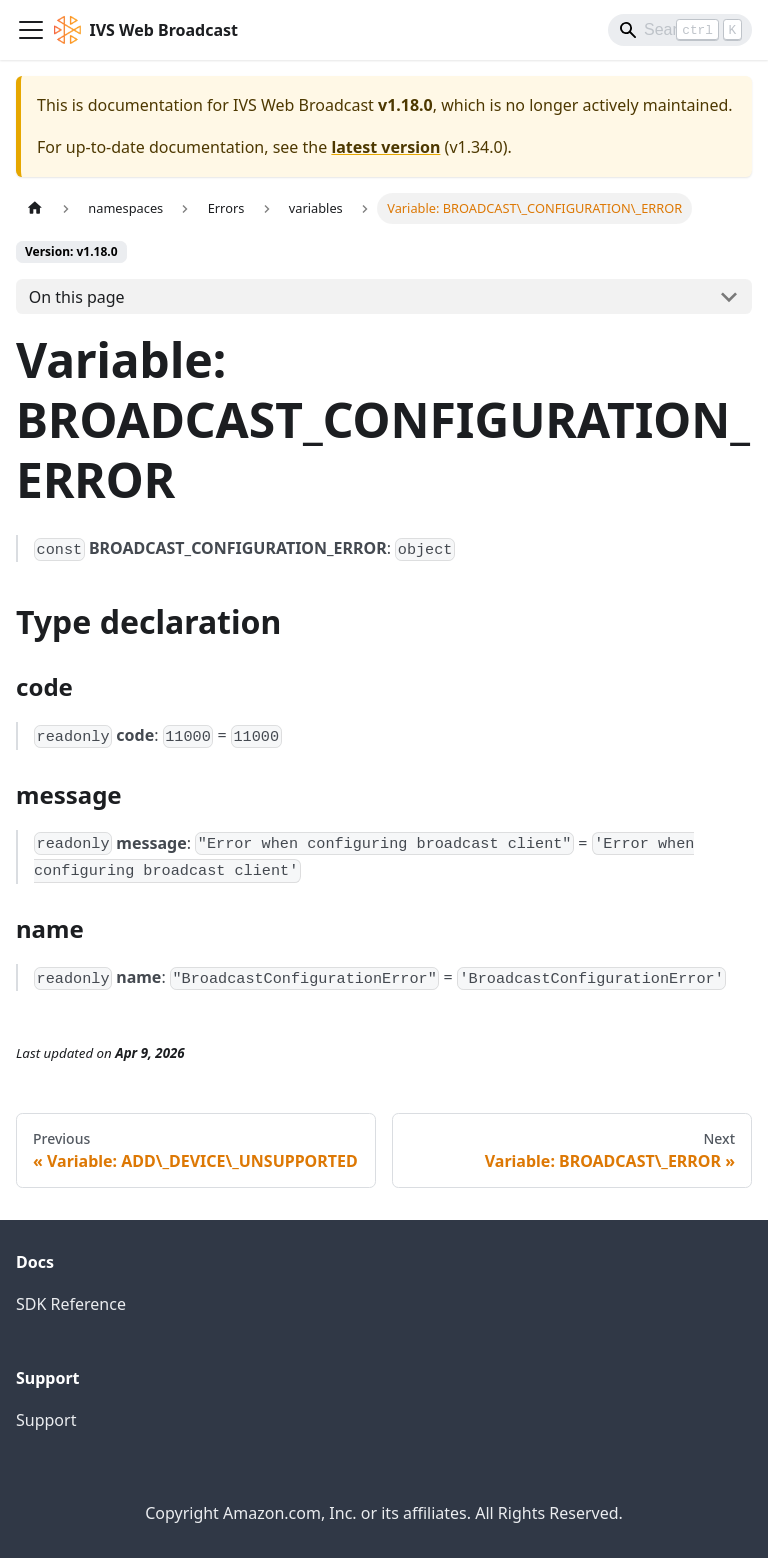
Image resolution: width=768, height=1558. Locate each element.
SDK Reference (71, 1304)
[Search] (680, 30)
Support (46, 1420)
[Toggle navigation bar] (31, 30)
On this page (77, 297)
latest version (385, 147)
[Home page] (35, 208)
